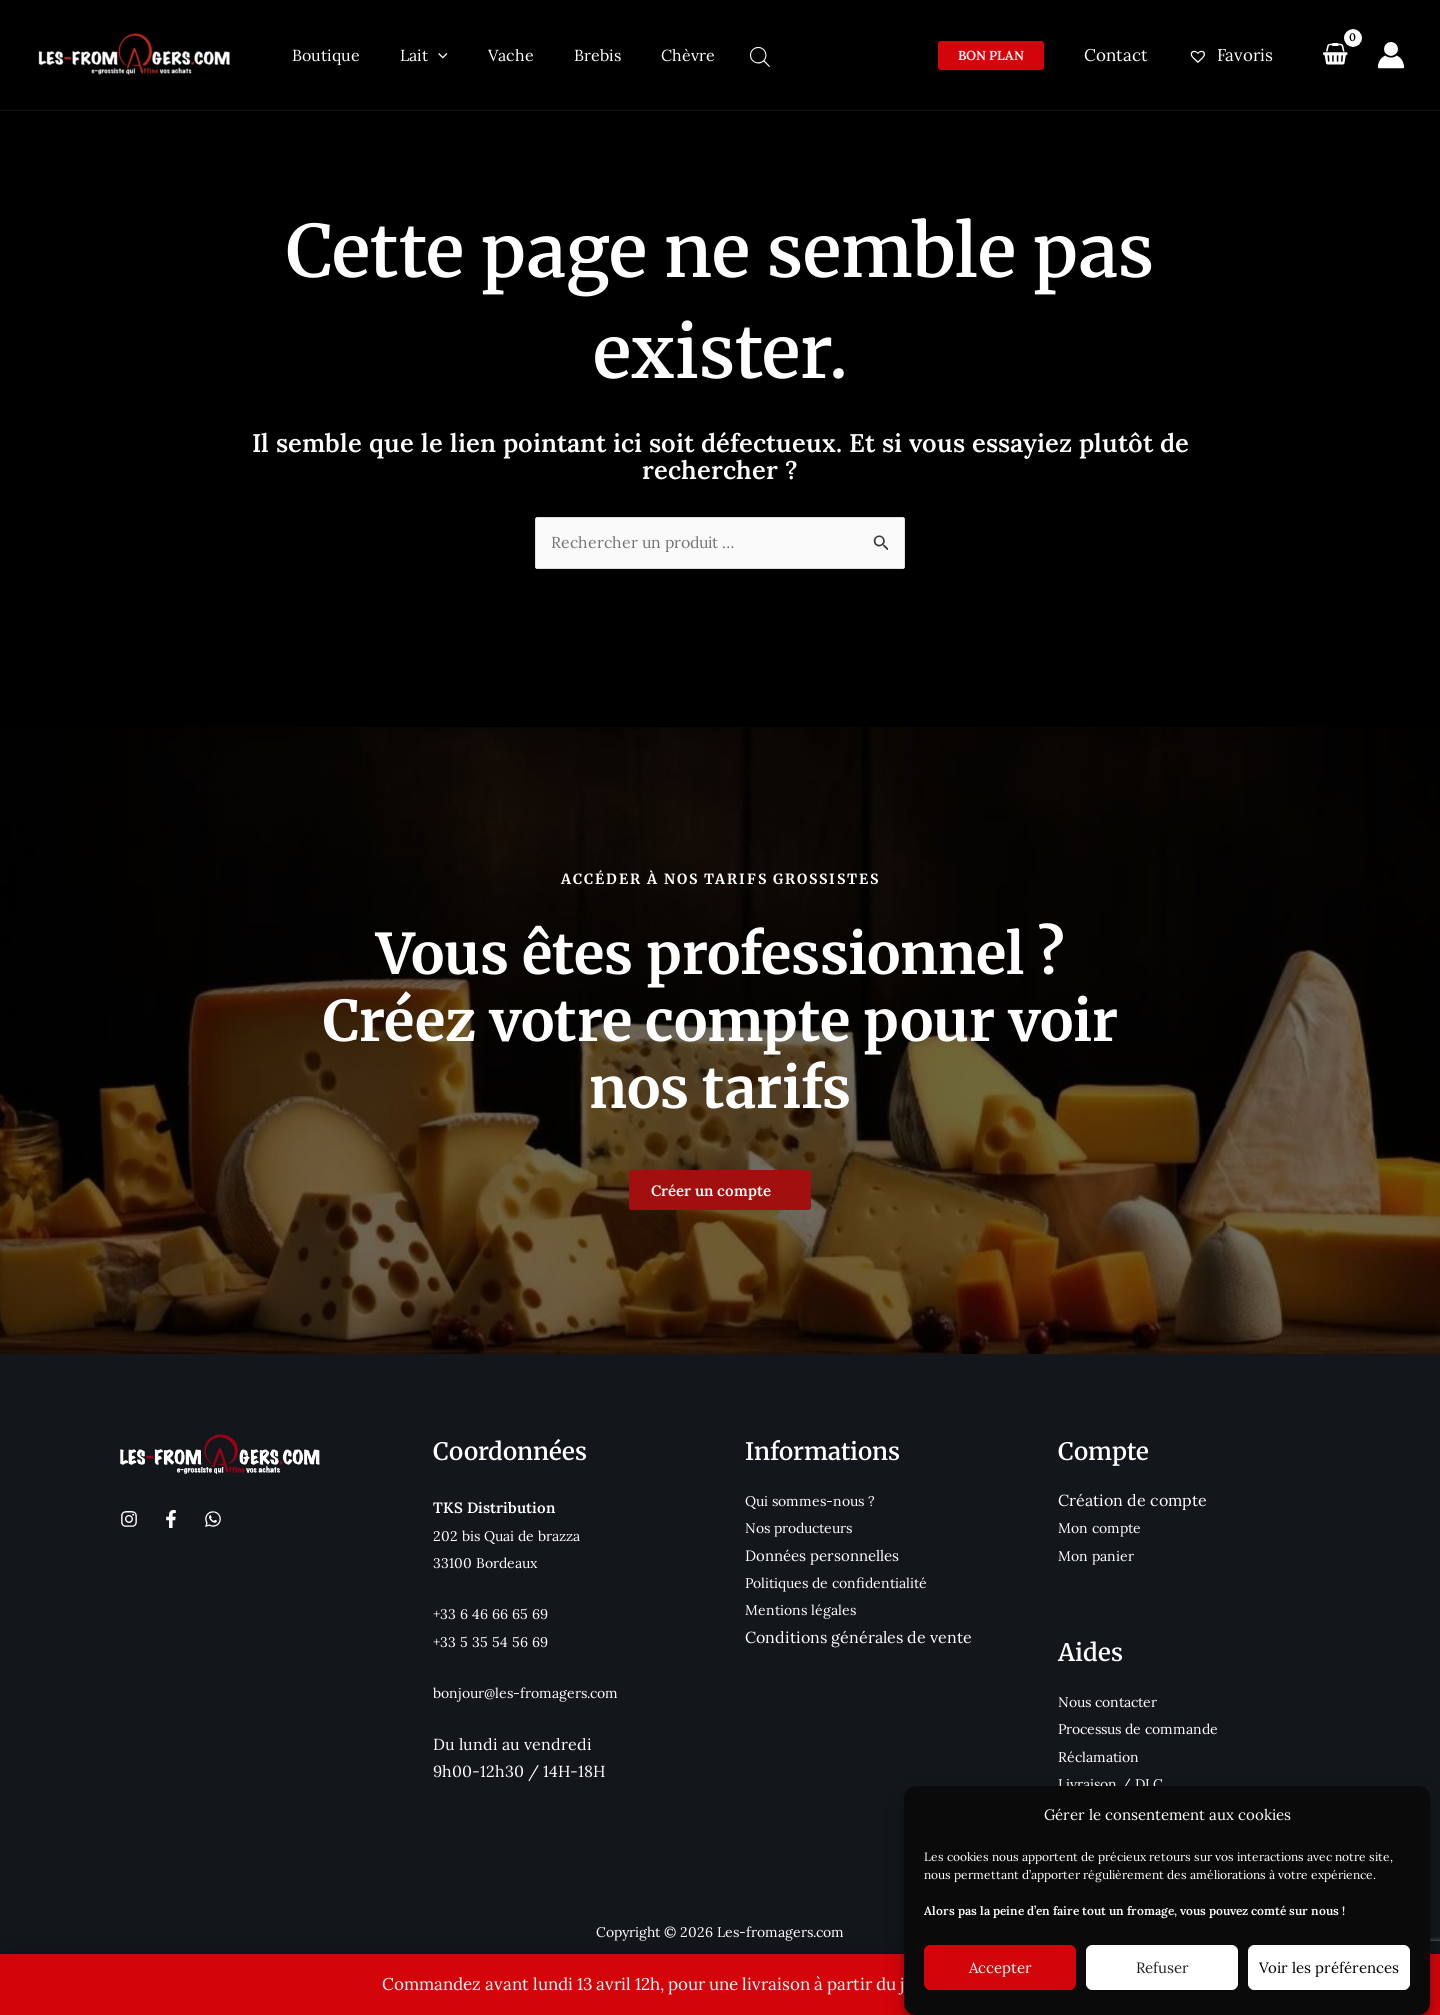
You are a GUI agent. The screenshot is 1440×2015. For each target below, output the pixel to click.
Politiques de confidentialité (842, 1579)
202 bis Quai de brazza (512, 1531)
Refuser (1162, 1967)
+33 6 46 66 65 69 (494, 1610)
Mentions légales (803, 1606)
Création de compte (1132, 1497)
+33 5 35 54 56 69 (492, 1637)
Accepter (1000, 1967)
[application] (423, 55)
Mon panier (1098, 1551)
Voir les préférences (1329, 1967)
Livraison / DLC (1114, 1779)
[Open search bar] (710, 57)
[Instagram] (129, 1516)
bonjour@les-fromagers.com (533, 1688)
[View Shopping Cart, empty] (1335, 55)
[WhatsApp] (213, 1516)
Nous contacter (1112, 1697)
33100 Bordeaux (488, 1559)
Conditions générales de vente (858, 1633)
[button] (1003, 55)
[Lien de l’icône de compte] (1391, 55)
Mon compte (1102, 1524)
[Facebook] (171, 1516)
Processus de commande (1144, 1725)
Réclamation (1101, 1752)
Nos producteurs (804, 1524)
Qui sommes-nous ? (814, 1497)
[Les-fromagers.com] (135, 53)
